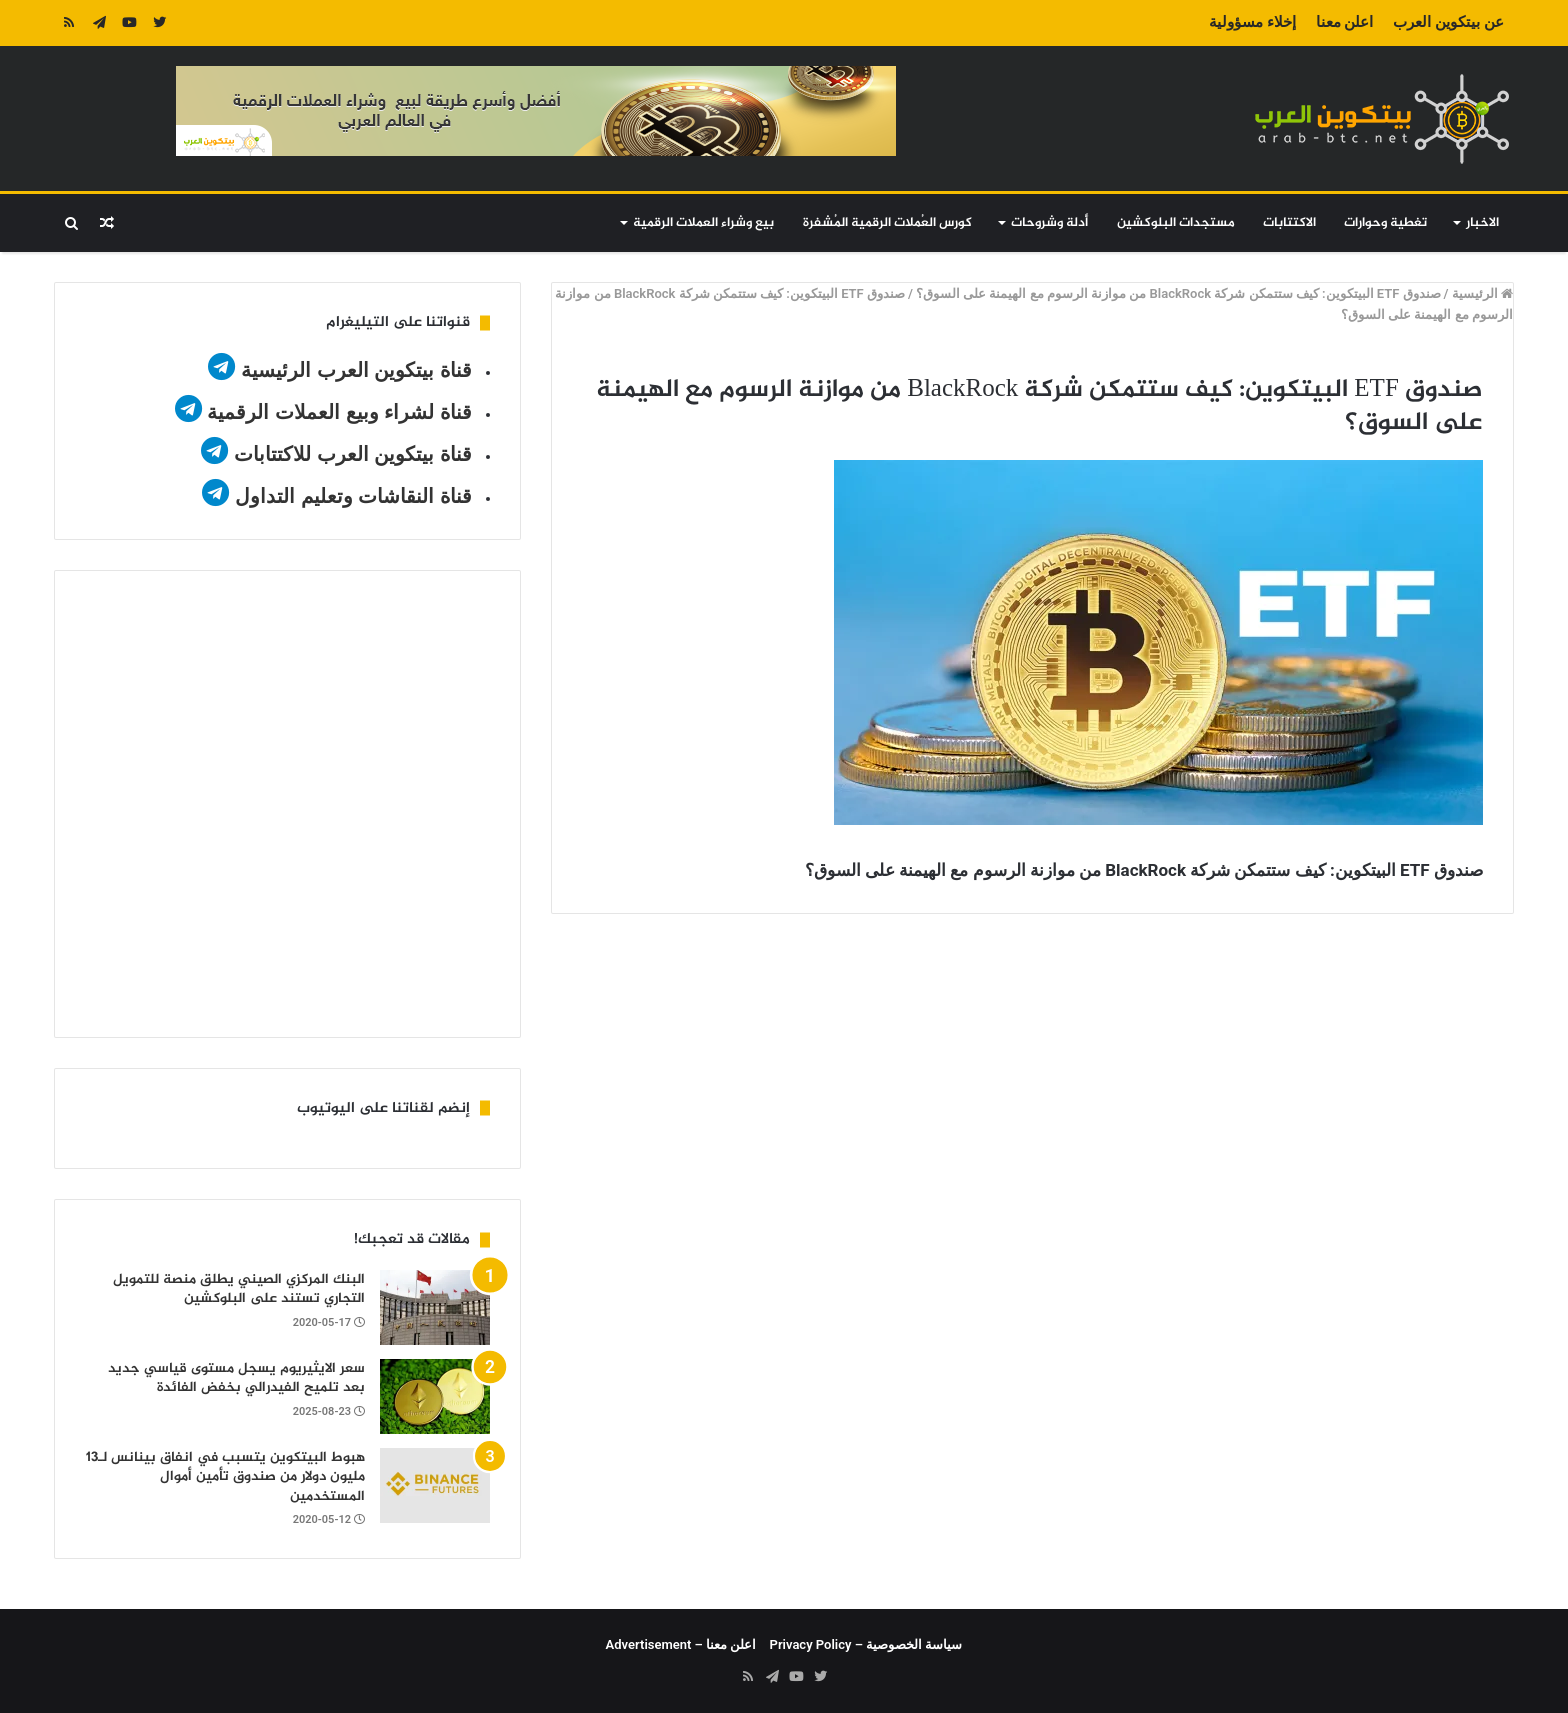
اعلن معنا (1345, 22)
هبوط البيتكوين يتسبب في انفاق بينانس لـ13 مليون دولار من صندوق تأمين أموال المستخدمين (225, 1477)
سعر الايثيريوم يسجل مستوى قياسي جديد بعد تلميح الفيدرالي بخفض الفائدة (236, 1378)
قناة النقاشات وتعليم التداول (353, 496)
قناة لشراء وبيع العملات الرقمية (339, 412)
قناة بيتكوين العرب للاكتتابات (349, 454)
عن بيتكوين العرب (1448, 22)
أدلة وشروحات (1049, 223)
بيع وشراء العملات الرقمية (703, 223)
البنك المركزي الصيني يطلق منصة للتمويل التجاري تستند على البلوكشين (239, 1289)
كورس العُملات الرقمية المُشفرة (887, 223)
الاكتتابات (1289, 223)
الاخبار (1482, 223)
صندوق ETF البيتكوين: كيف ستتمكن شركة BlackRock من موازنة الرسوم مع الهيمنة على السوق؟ (1178, 293)
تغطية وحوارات (1385, 223)
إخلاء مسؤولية (1252, 22)
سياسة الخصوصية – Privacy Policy (866, 1644)
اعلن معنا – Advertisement (681, 1644)
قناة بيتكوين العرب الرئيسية (356, 370)
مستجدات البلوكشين (1176, 223)
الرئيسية (1482, 293)
